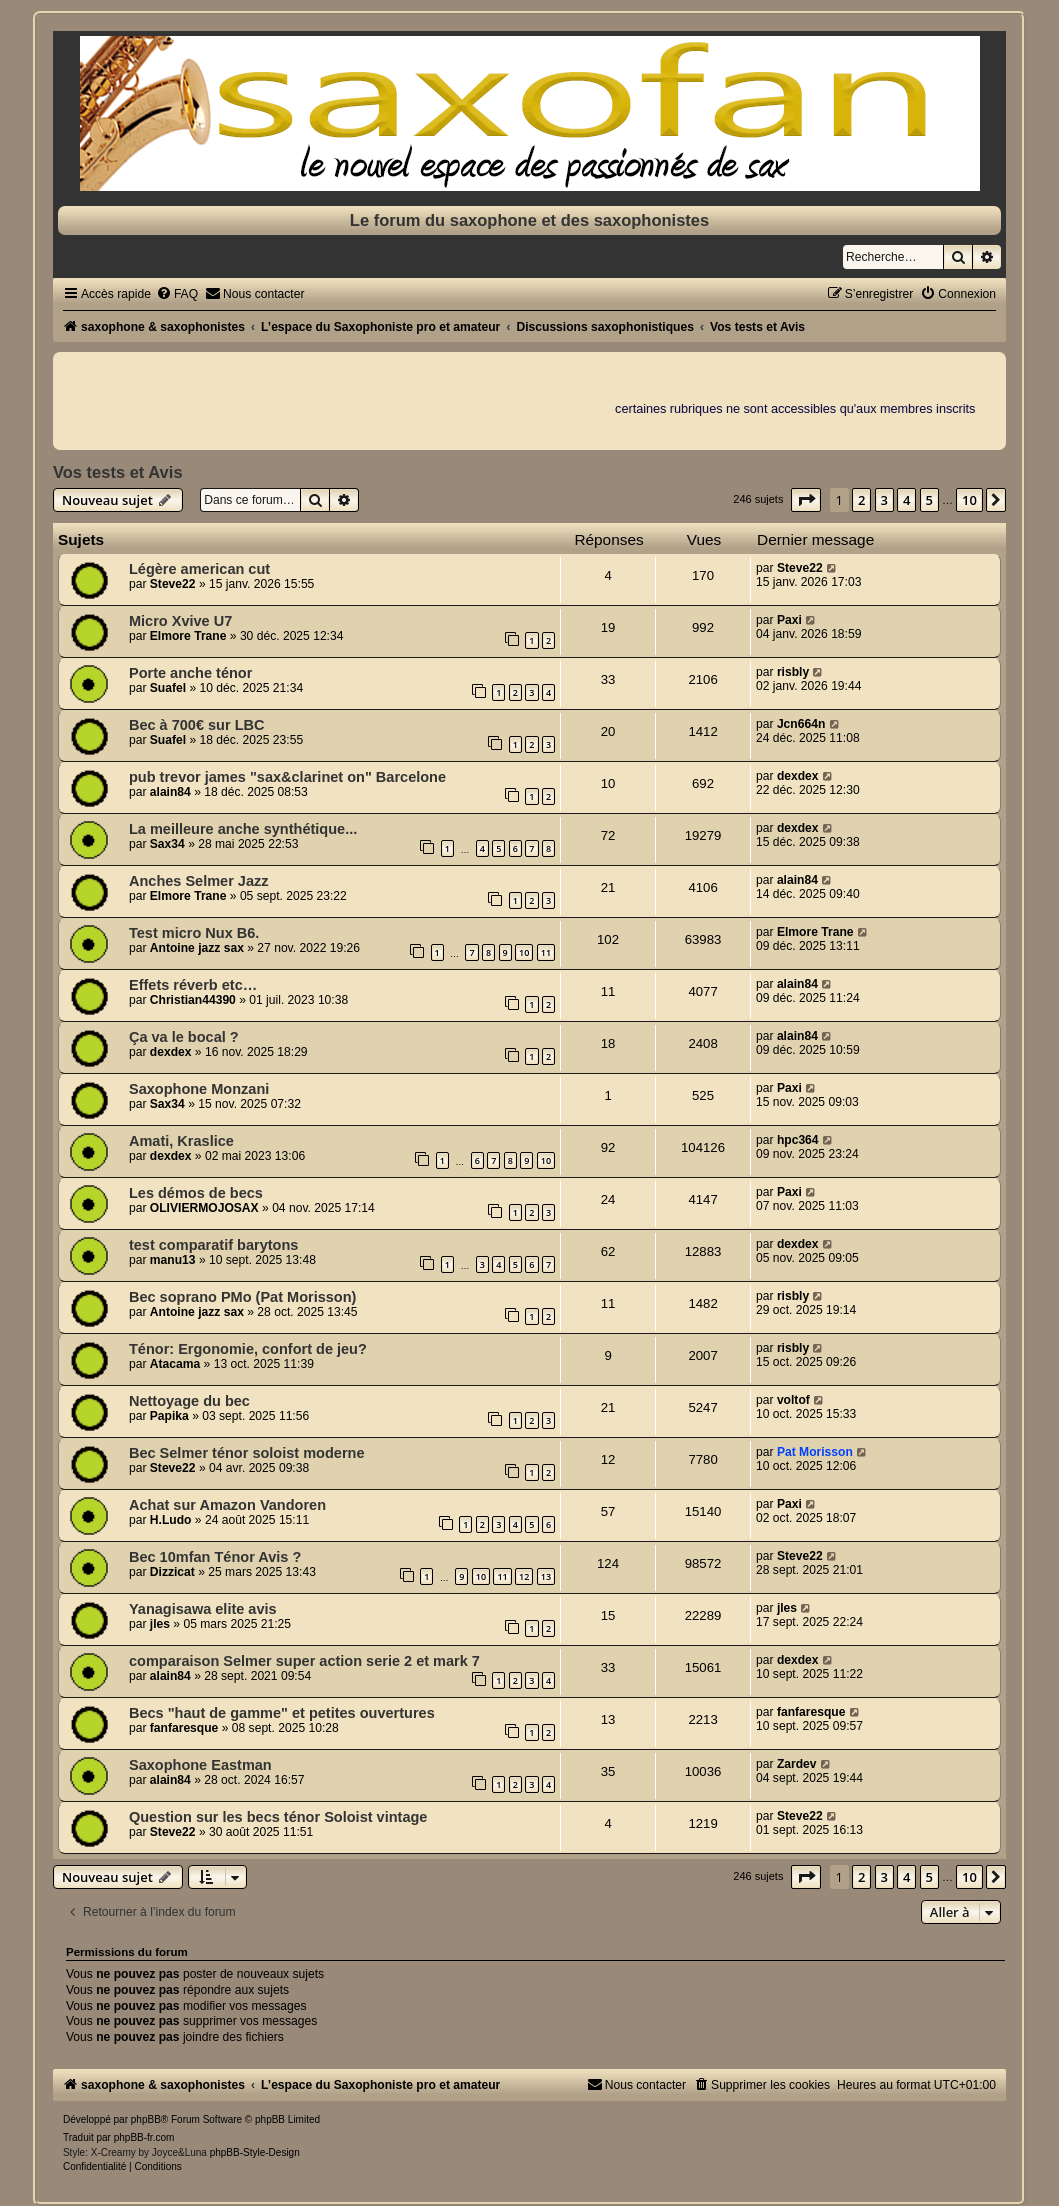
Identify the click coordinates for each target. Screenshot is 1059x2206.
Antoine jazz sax (197, 948)
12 (524, 1576)
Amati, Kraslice (181, 1141)
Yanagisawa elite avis (203, 1609)
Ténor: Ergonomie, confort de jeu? (248, 1349)
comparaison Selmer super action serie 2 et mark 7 (304, 1661)
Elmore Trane (188, 636)
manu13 (173, 1260)
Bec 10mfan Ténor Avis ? (215, 1557)
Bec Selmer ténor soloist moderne (247, 1453)
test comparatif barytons (213, 1245)
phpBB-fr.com (144, 2137)
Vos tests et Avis (118, 472)
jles (160, 1624)
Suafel (168, 688)
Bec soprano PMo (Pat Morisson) (242, 1297)
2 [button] (861, 500)
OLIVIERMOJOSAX (204, 1208)
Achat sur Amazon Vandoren (227, 1505)
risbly (793, 672)
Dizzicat (172, 1572)
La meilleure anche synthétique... (243, 829)
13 (546, 1576)
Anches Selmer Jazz (199, 881)
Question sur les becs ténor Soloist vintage (278, 1817)
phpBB (146, 2119)
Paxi (789, 620)
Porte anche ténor (190, 673)
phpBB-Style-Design (255, 2152)
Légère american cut (199, 569)
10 (524, 952)
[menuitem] (177, 294)
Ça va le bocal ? (184, 1037)
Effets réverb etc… (193, 985)
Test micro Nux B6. (194, 933)
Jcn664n (801, 724)
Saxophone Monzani (199, 1089)
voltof (793, 1400)
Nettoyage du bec (189, 1401)
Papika (169, 1416)
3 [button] (884, 500)
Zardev (797, 1764)
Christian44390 (193, 1000)
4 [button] (906, 500)
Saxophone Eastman (200, 1765)
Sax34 (167, 844)
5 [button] (929, 500)
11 (546, 952)
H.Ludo (171, 1520)
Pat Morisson (815, 1452)
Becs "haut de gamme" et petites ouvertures (282, 1713)
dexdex (798, 776)
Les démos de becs (196, 1193)
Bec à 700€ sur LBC (197, 725)
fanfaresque (184, 1728)
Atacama (175, 1364)
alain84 (170, 792)
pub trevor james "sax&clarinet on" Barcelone (287, 777)
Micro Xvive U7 (180, 621)
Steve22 (173, 584)
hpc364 (798, 1140)
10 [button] (969, 500)
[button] (806, 500)
